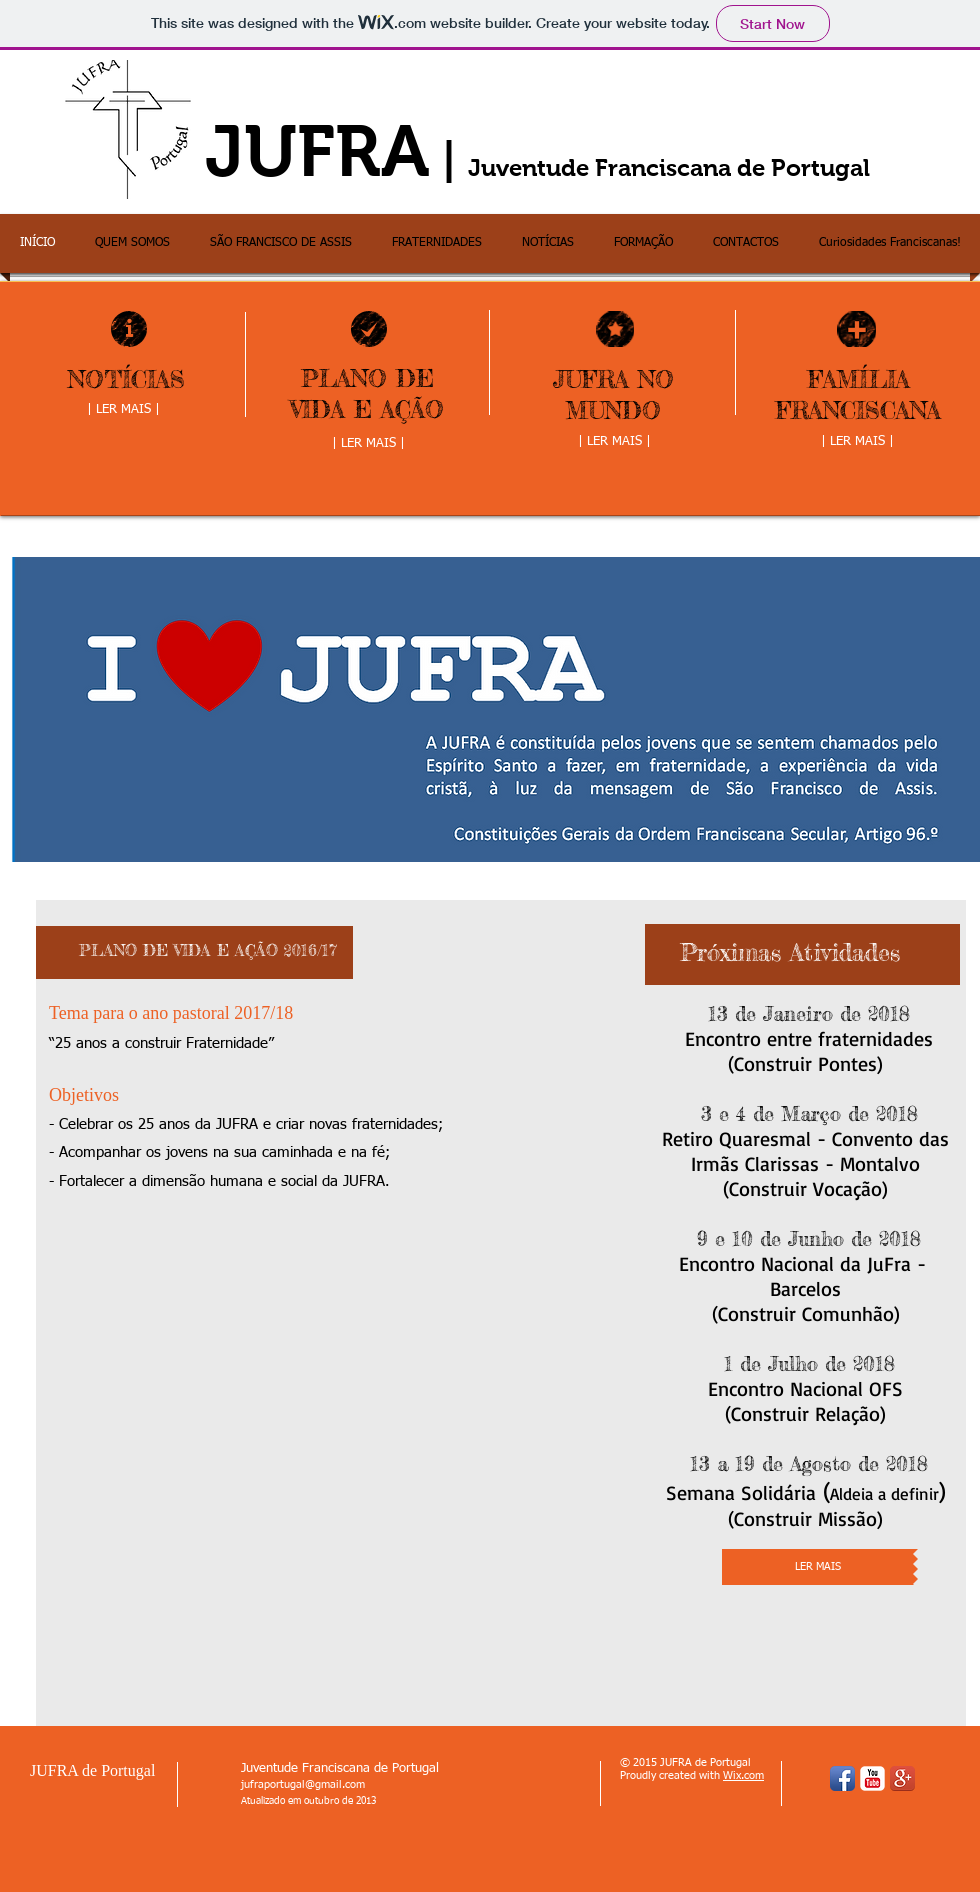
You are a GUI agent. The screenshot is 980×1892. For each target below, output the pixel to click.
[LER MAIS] (817, 1567)
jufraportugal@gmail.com (303, 1784)
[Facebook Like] (196, 1226)
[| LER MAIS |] (123, 411)
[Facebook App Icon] (842, 1778)
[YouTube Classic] (872, 1778)
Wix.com (743, 1775)
